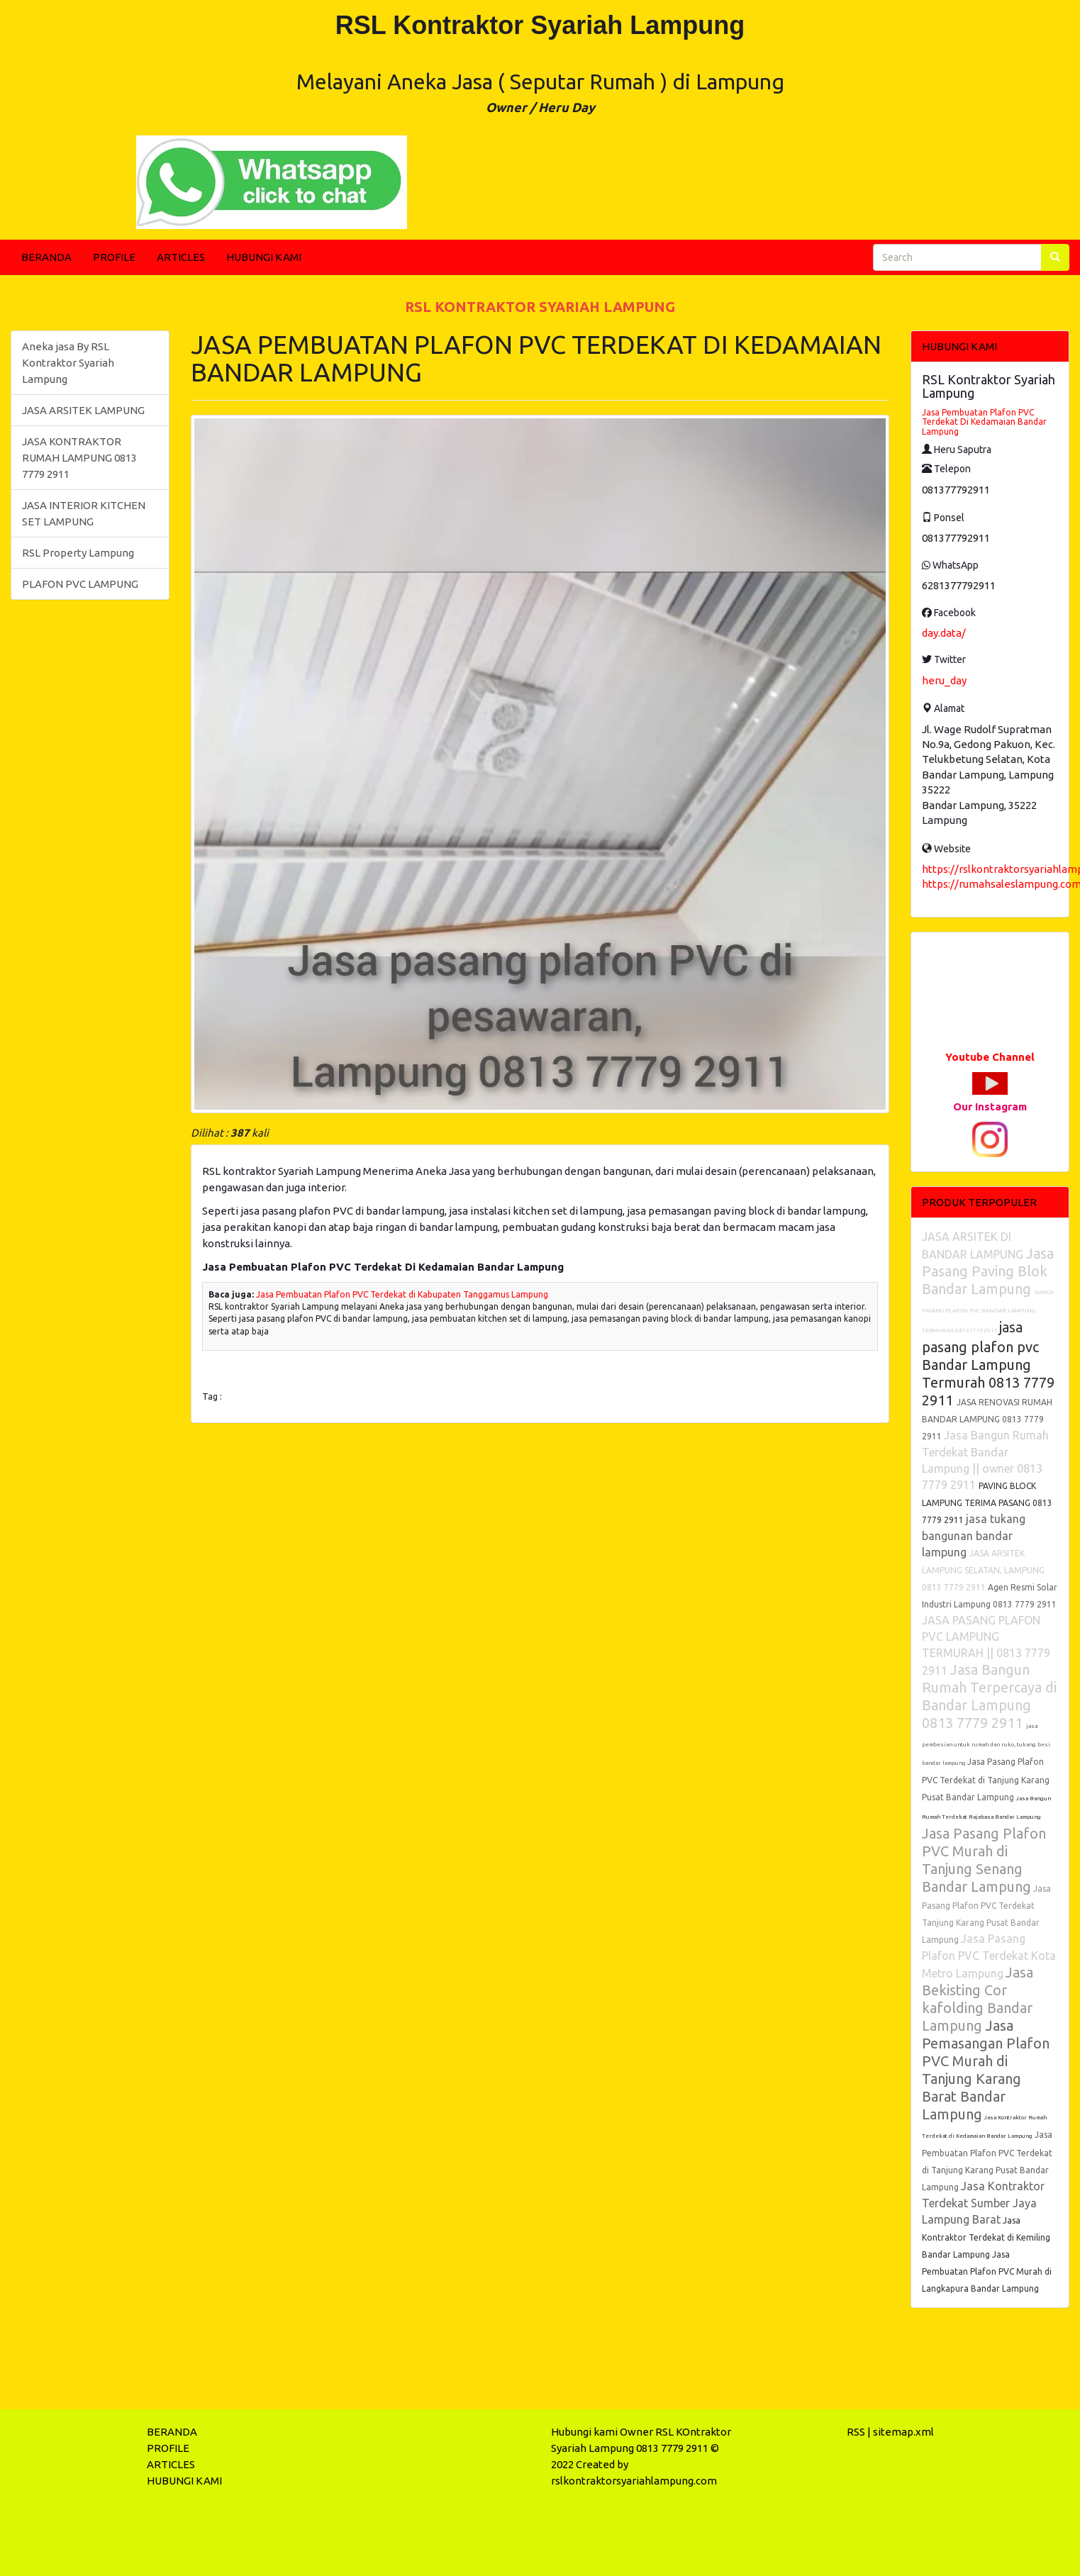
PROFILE (114, 257)
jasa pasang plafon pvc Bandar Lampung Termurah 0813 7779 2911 (988, 1363)
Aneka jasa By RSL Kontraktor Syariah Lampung (68, 362)
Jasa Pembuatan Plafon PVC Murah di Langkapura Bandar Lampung (987, 2271)
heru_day (944, 680)
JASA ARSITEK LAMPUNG (83, 410)
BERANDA (46, 257)
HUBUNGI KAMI (263, 257)
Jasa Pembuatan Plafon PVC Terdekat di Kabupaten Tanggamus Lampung (402, 1294)
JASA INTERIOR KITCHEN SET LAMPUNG (83, 513)
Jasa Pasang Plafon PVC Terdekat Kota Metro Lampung (989, 1956)
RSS (856, 2432)
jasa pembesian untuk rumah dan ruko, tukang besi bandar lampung (986, 1744)
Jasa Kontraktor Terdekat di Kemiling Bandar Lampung (986, 2237)
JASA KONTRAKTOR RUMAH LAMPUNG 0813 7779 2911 (79, 457)
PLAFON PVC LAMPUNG (80, 584)
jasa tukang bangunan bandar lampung (973, 1535)
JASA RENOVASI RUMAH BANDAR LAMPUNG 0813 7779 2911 (987, 1419)
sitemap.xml (903, 2432)
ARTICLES (181, 257)
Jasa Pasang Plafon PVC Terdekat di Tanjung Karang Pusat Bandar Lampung (986, 1779)
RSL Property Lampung (78, 553)
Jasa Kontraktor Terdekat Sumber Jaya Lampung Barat (983, 2203)
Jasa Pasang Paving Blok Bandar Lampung (988, 1271)
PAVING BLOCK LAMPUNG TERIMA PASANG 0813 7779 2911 (987, 1502)
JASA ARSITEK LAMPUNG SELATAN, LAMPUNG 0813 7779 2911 (983, 1570)
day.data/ (944, 633)
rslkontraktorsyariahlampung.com (634, 2481)
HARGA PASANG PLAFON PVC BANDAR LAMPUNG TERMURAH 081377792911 (988, 1311)
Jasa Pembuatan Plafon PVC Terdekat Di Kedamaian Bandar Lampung (984, 421)
